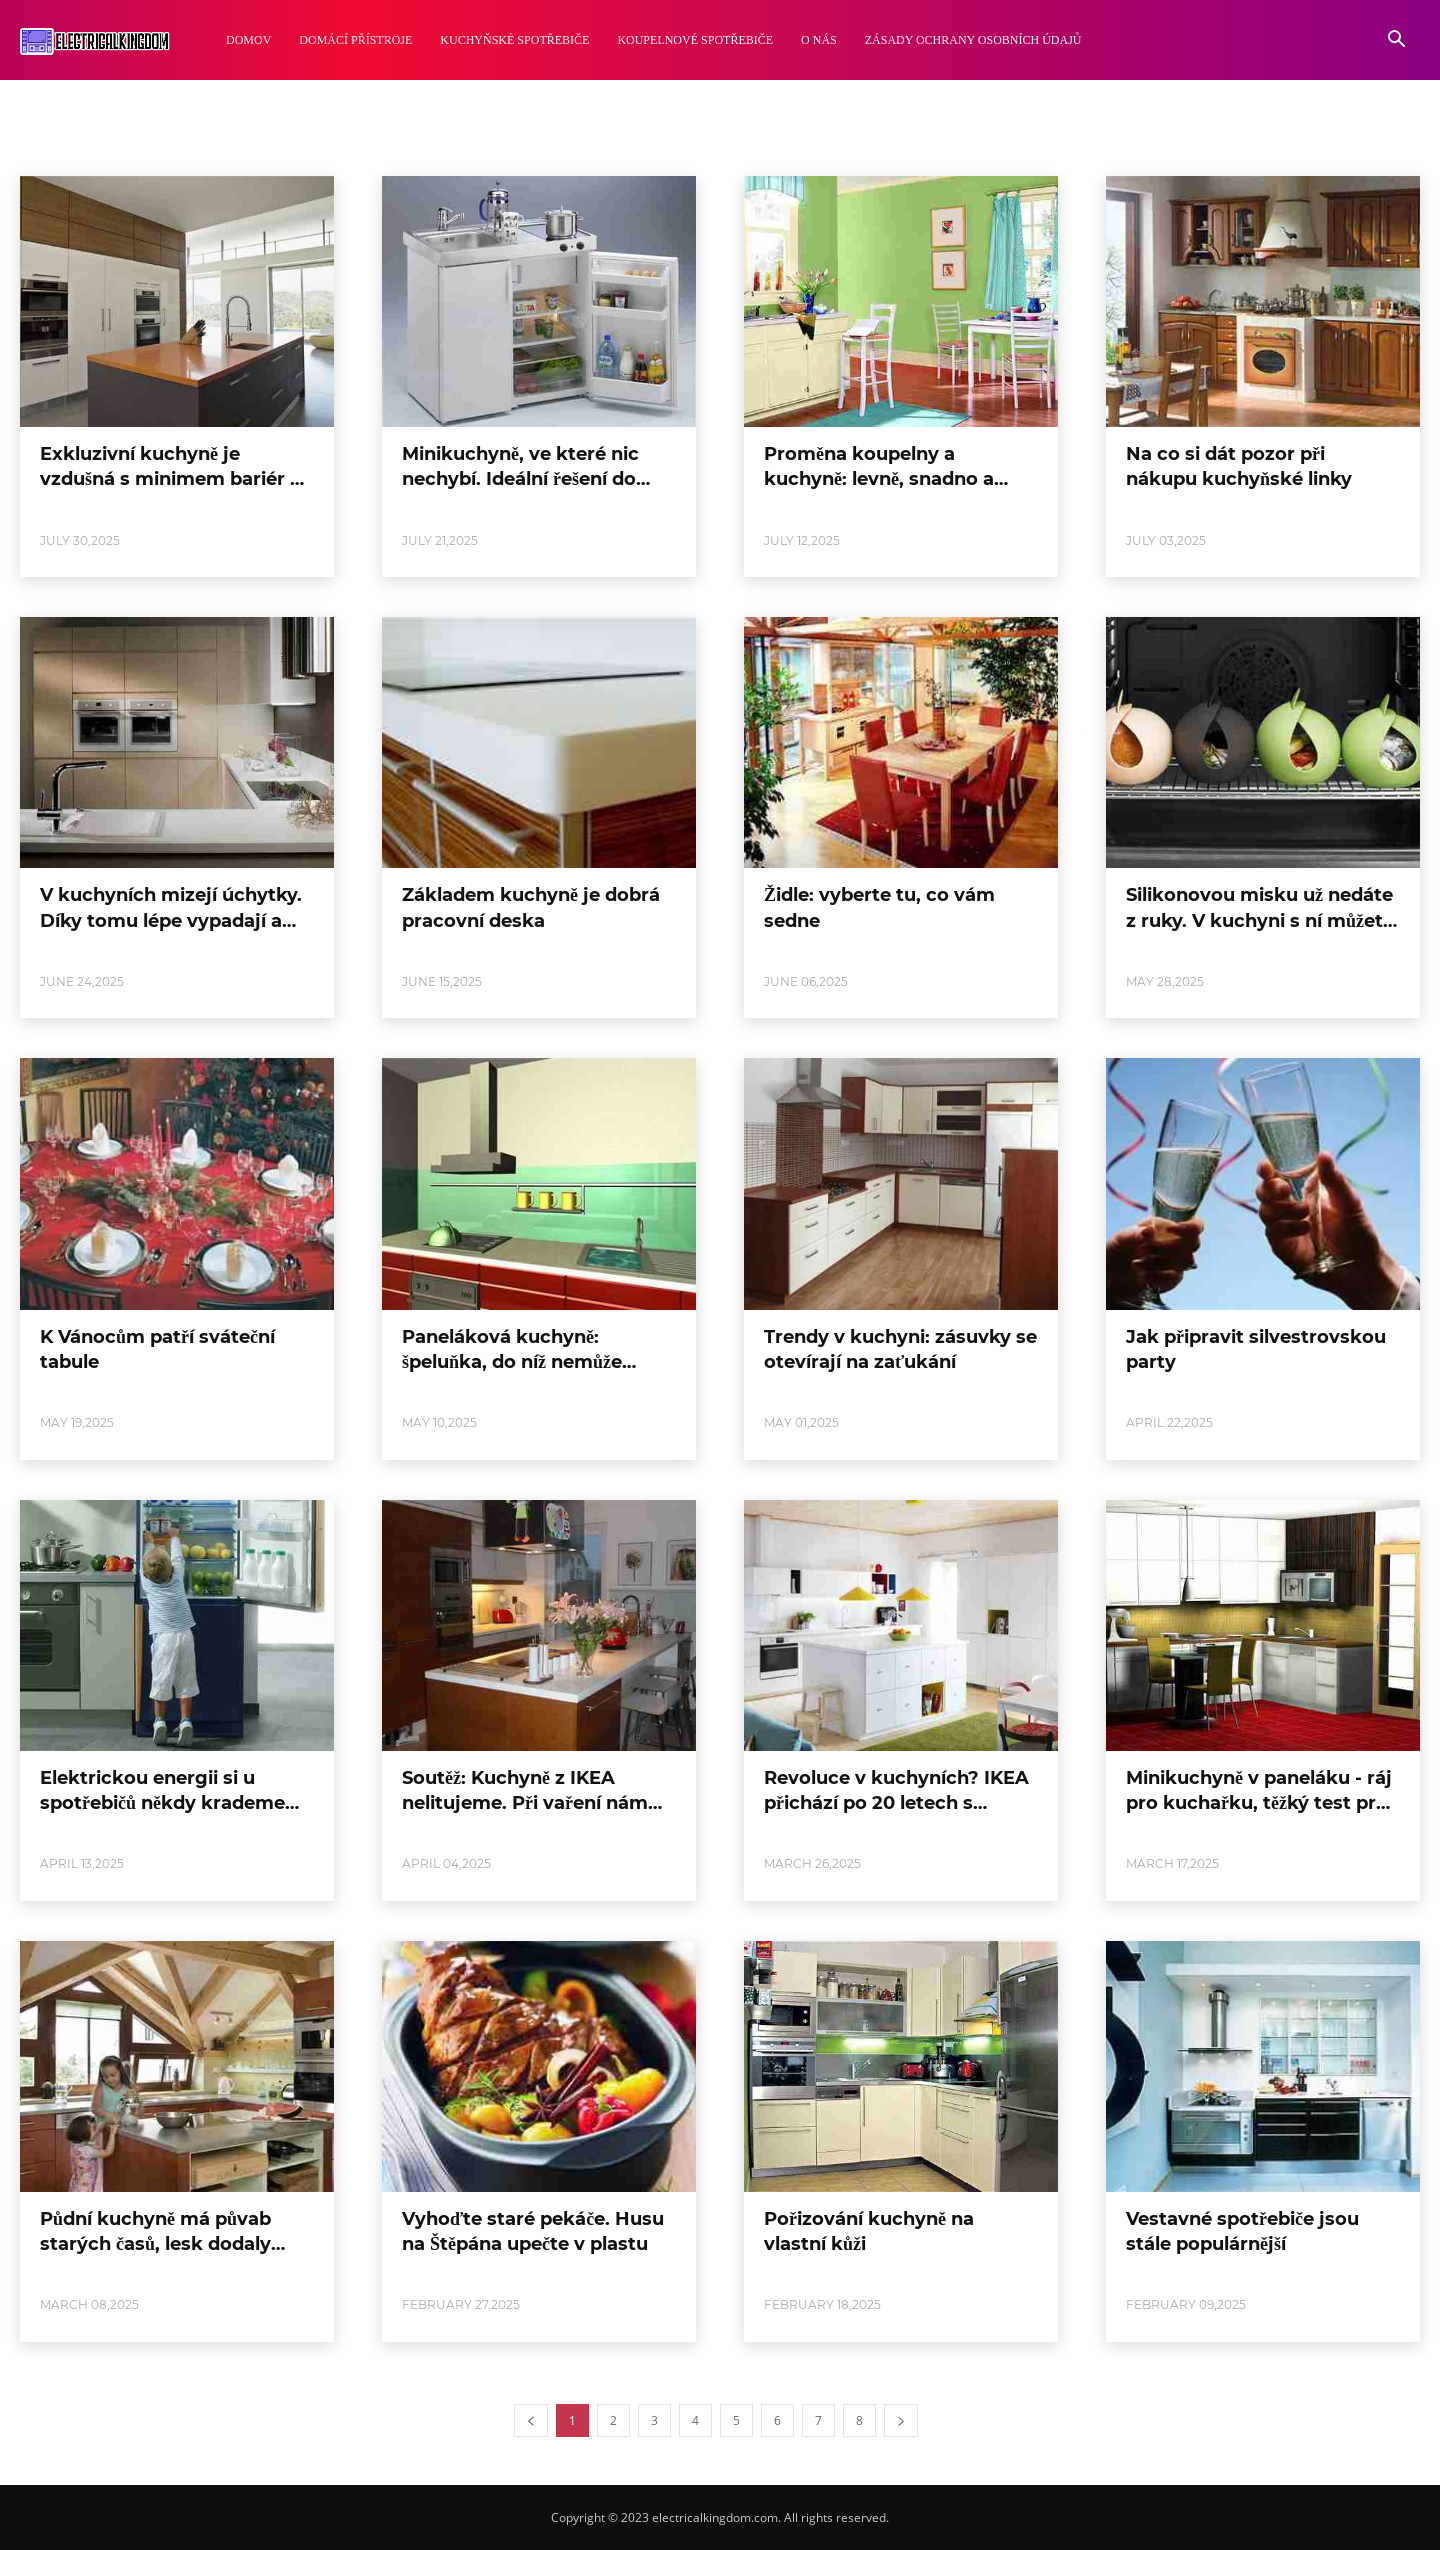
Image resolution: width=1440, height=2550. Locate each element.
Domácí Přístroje (355, 40)
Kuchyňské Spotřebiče (514, 40)
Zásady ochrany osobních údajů (973, 40)
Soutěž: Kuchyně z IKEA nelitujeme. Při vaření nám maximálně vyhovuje (525, 1803)
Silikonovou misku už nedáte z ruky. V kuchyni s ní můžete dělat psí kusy (1260, 920)
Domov (248, 40)
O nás (819, 40)
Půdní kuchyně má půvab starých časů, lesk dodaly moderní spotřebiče (155, 2244)
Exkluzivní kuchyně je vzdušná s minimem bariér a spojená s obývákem (170, 479)
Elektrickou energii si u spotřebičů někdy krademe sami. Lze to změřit (162, 1803)
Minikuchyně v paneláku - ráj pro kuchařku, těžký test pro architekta (1259, 1803)
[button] (1396, 41)
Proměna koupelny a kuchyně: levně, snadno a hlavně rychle (879, 479)
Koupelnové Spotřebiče (695, 40)
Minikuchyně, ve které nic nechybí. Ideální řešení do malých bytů (520, 479)
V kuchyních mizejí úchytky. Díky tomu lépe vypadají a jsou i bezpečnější (171, 920)
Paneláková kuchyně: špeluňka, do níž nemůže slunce (512, 1362)
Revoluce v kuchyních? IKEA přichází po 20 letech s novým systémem (896, 1803)
